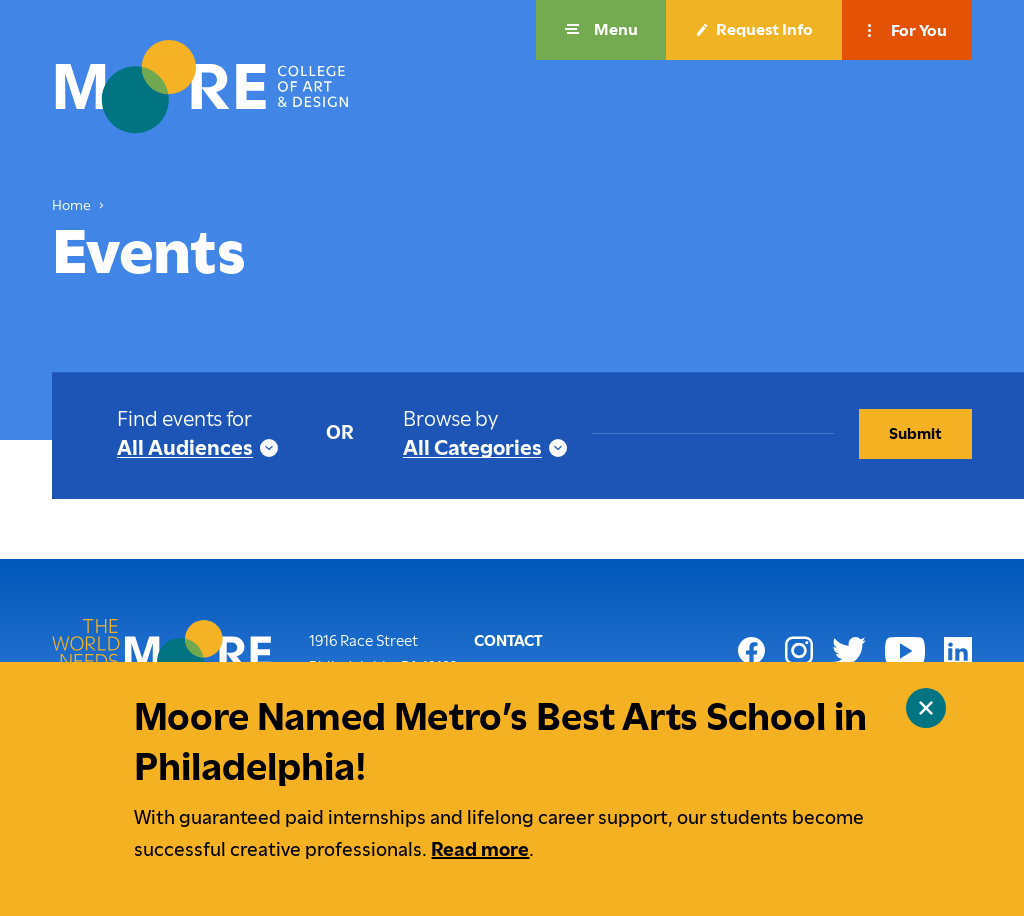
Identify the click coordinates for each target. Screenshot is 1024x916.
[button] (601, 30)
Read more (480, 849)
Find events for (184, 418)
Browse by (450, 418)
